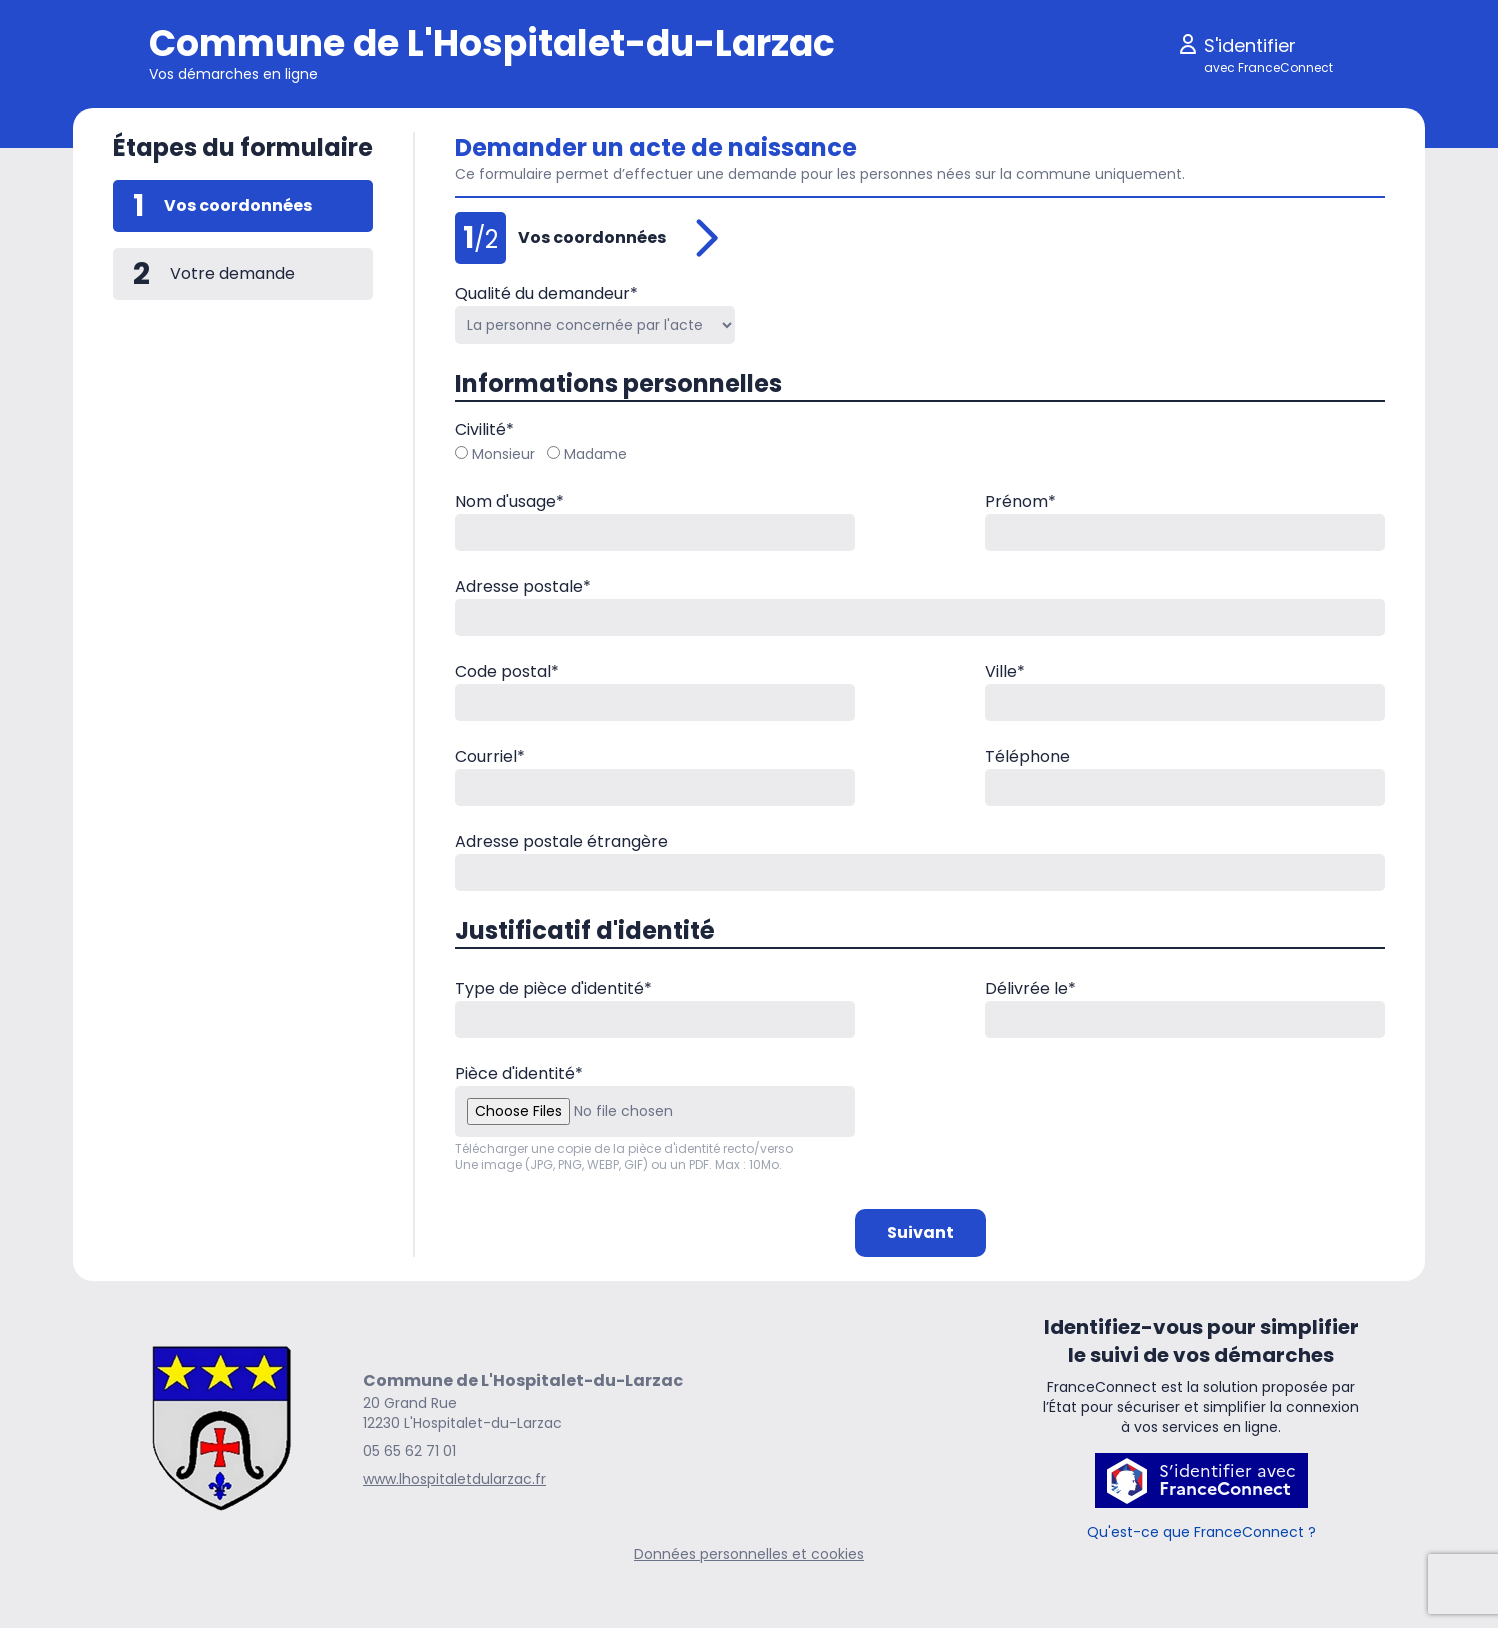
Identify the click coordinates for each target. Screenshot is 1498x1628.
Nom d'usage (509, 501)
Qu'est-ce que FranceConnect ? (1201, 1532)
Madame (587, 454)
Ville (1005, 671)
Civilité (484, 429)
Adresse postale (523, 586)
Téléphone (1027, 756)
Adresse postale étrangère (561, 841)
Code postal (507, 671)
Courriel (490, 756)
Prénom (1020, 501)
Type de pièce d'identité (553, 988)
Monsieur (495, 454)
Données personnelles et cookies (749, 1554)
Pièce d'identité (519, 1073)
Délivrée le (1030, 988)
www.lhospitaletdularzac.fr (454, 1479)
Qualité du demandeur (546, 293)
